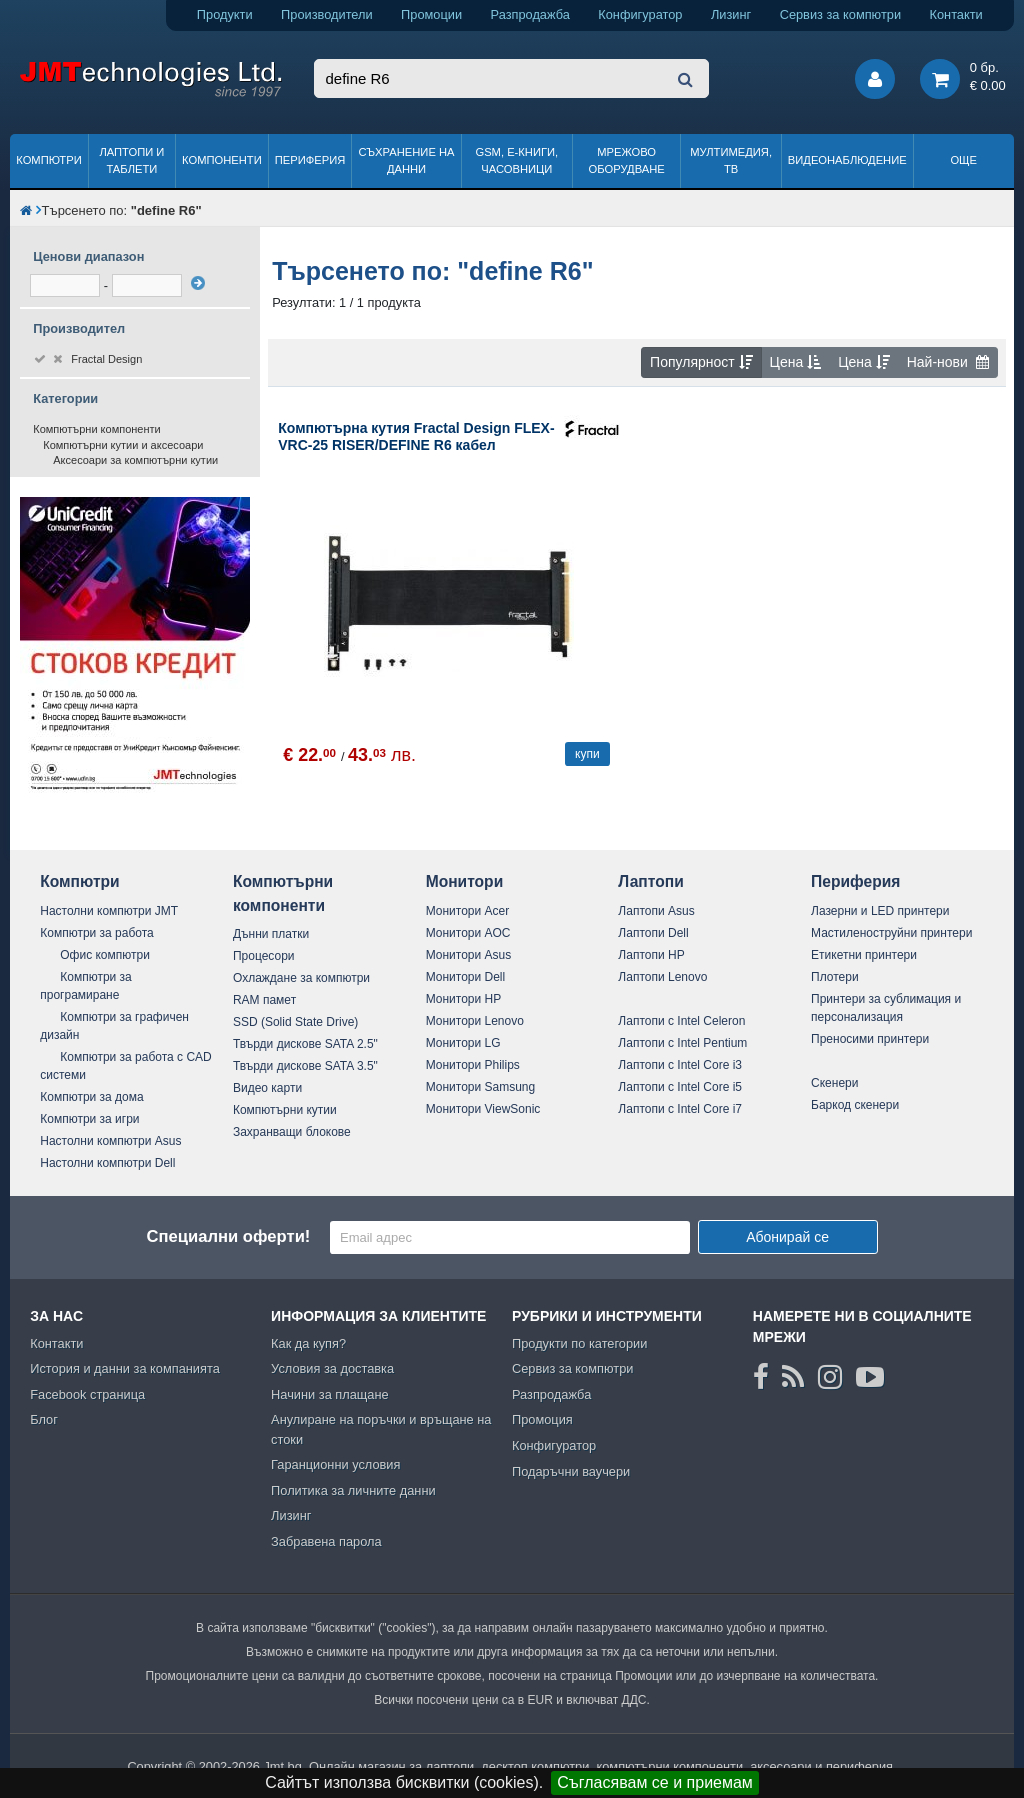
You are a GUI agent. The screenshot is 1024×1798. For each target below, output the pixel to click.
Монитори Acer (468, 911)
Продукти (225, 14)
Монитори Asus (469, 955)
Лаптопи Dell (653, 933)
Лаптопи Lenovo (662, 977)
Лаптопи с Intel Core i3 (680, 1065)
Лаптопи (650, 881)
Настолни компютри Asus (110, 1141)
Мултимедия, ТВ (731, 160)
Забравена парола (326, 1541)
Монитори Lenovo (475, 1021)
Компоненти (222, 160)
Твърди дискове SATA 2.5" (305, 1044)
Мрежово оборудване (627, 160)
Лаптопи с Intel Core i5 (680, 1087)
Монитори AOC (468, 933)
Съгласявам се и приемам (655, 1782)
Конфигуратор (640, 14)
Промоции (431, 14)
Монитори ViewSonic (483, 1109)
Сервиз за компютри (840, 14)
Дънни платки (271, 934)
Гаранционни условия (335, 1464)
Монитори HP (464, 999)
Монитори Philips (473, 1065)
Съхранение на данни (407, 160)
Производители (327, 14)
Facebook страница (87, 1394)
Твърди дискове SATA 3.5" (305, 1066)
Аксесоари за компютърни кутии (135, 460)
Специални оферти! (228, 1236)
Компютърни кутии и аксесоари (123, 445)
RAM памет (264, 1000)
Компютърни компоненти (97, 429)
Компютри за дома (91, 1097)
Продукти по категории (579, 1343)
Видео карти (267, 1088)
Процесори (264, 956)
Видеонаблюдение (847, 160)
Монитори (465, 881)
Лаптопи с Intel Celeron (681, 1021)
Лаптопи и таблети (131, 160)
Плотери (835, 977)
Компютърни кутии (285, 1110)
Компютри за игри (89, 1119)
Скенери (834, 1083)
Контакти (956, 14)
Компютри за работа (97, 933)
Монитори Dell (466, 977)
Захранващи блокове (292, 1132)
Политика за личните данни (353, 1490)
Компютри (48, 160)
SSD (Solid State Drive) (295, 1022)
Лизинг (731, 14)
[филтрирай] (198, 283)
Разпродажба (530, 14)
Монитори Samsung (481, 1087)
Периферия (310, 160)
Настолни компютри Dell (107, 1163)
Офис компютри (105, 955)
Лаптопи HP (651, 955)
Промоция (542, 1419)
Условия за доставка (332, 1368)
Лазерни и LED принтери (880, 911)
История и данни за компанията (125, 1368)
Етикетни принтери (864, 955)
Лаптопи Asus (656, 911)
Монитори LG (463, 1043)
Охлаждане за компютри (301, 978)
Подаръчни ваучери (571, 1471)
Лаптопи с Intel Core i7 (680, 1109)
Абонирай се (787, 1237)
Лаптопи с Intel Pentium (682, 1043)
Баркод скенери (855, 1105)
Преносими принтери (870, 1039)
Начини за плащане (330, 1394)
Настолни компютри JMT (109, 911)
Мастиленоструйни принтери (891, 933)
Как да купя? (308, 1343)
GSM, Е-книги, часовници (516, 160)
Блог (44, 1419)
